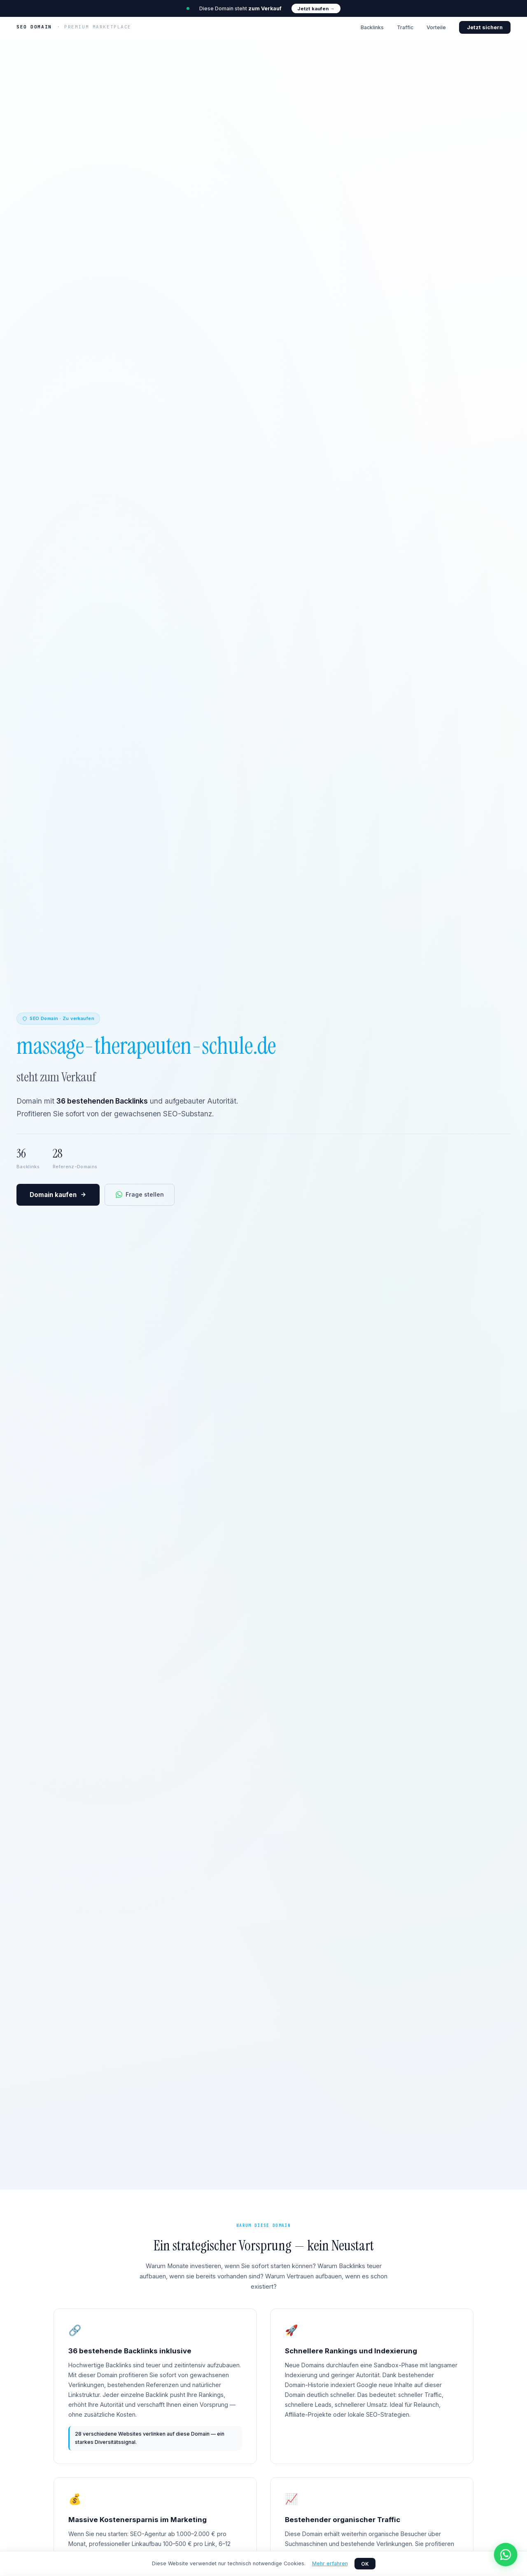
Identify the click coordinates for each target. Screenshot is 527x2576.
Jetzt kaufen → (315, 9)
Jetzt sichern (485, 27)
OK (365, 2564)
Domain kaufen (58, 1195)
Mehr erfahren (330, 2563)
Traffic (405, 27)
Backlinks (372, 27)
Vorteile (436, 27)
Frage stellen (140, 1194)
